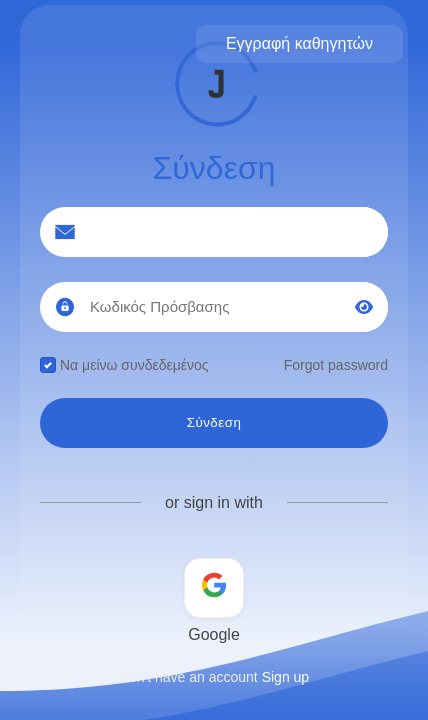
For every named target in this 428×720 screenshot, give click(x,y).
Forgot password (336, 365)
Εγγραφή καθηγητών (299, 43)
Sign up (285, 677)
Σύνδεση (214, 422)
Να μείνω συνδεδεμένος (124, 365)
